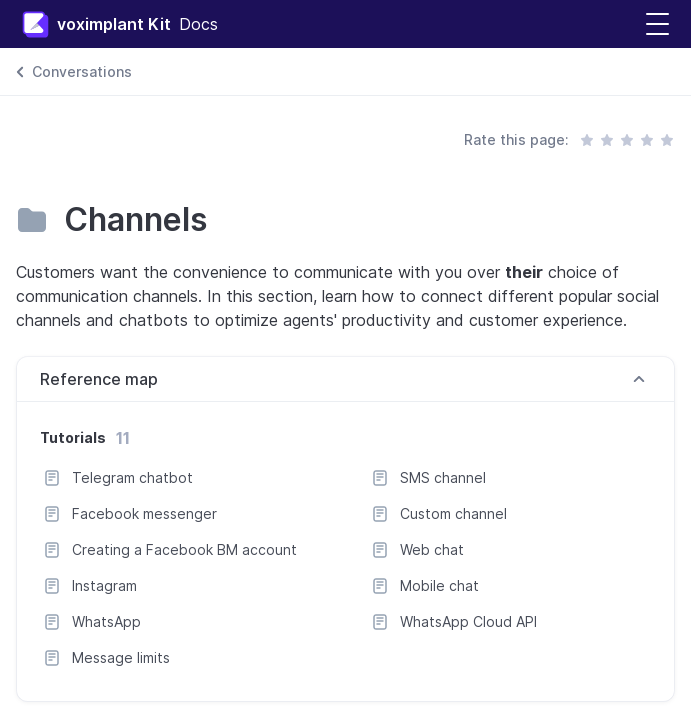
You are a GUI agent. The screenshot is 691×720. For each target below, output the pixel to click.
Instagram (104, 585)
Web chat (432, 549)
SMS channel (443, 477)
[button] (657, 24)
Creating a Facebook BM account (184, 549)
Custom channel (453, 513)
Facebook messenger (144, 513)
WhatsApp (106, 621)
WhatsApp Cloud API (468, 621)
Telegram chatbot (132, 477)
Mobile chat (439, 585)
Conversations (82, 71)
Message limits (121, 657)
